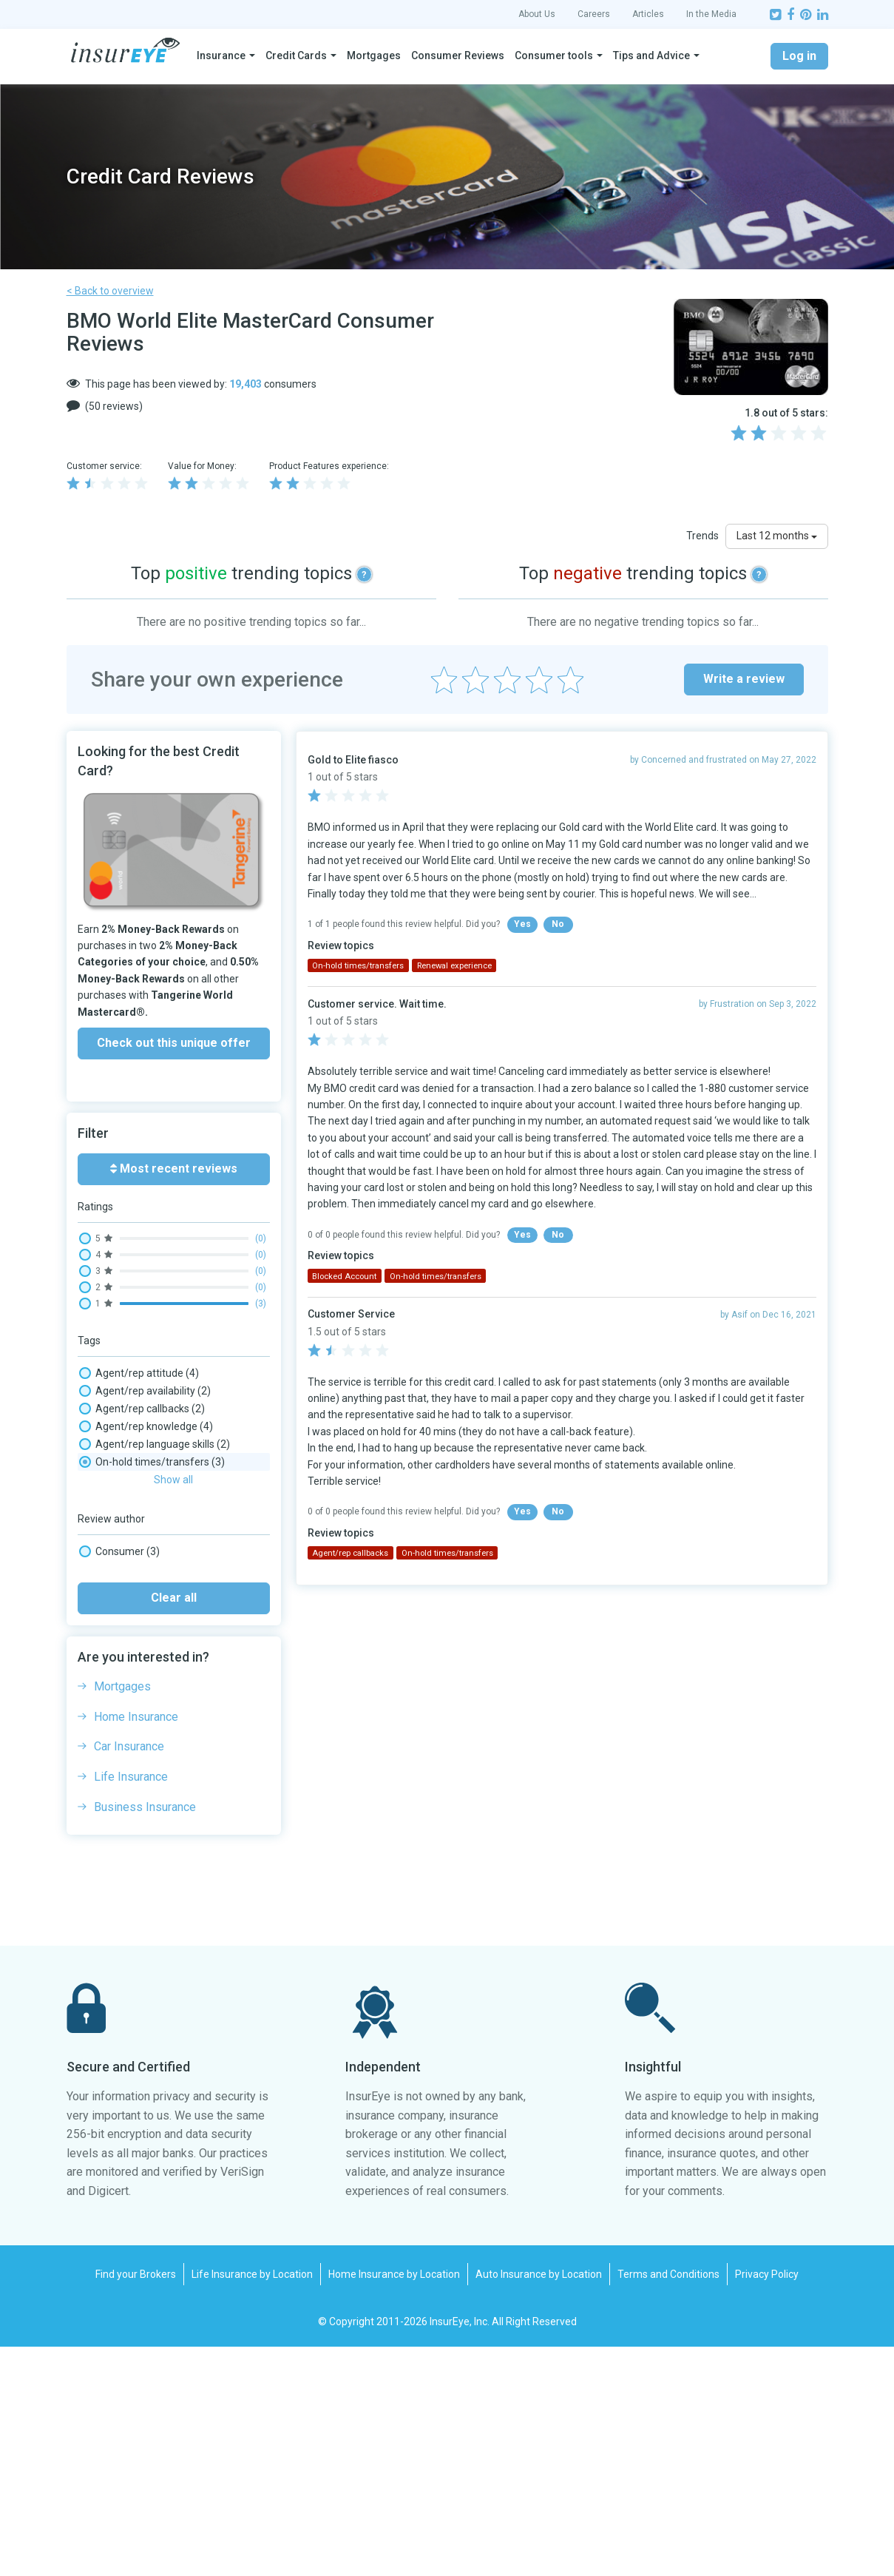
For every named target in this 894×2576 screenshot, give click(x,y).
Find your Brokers (135, 2503)
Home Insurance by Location (394, 2503)
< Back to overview (110, 291)
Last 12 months (776, 536)
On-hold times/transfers (152, 1586)
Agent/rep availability (145, 1391)
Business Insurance (145, 2036)
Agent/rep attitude (139, 1373)
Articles (648, 14)
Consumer (119, 1781)
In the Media (711, 14)
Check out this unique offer (174, 1043)
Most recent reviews (173, 1168)
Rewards (115, 1639)
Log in (799, 56)
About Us (536, 14)
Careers (594, 14)
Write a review (744, 679)
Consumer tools (554, 55)
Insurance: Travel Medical (153, 1551)
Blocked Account (134, 1497)
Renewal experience (142, 1622)
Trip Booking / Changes (149, 1693)
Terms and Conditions (668, 2503)
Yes (522, 924)
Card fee (115, 1515)
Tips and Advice (651, 55)
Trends (702, 536)
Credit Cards (296, 55)
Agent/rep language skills (154, 1444)
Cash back (119, 1533)
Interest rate (124, 1568)
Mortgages (374, 55)
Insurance (221, 55)
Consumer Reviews (457, 55)
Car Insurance (129, 1976)
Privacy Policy (767, 2503)
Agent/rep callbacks (142, 1409)
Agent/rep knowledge (146, 1426)
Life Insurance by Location (252, 2503)
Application (121, 1462)
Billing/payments (134, 1480)
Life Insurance (131, 2006)
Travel (109, 1675)
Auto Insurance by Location (538, 2503)
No (558, 924)
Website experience (141, 1710)
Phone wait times (138, 1604)
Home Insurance (136, 1946)
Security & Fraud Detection (156, 1657)
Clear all (174, 1827)
